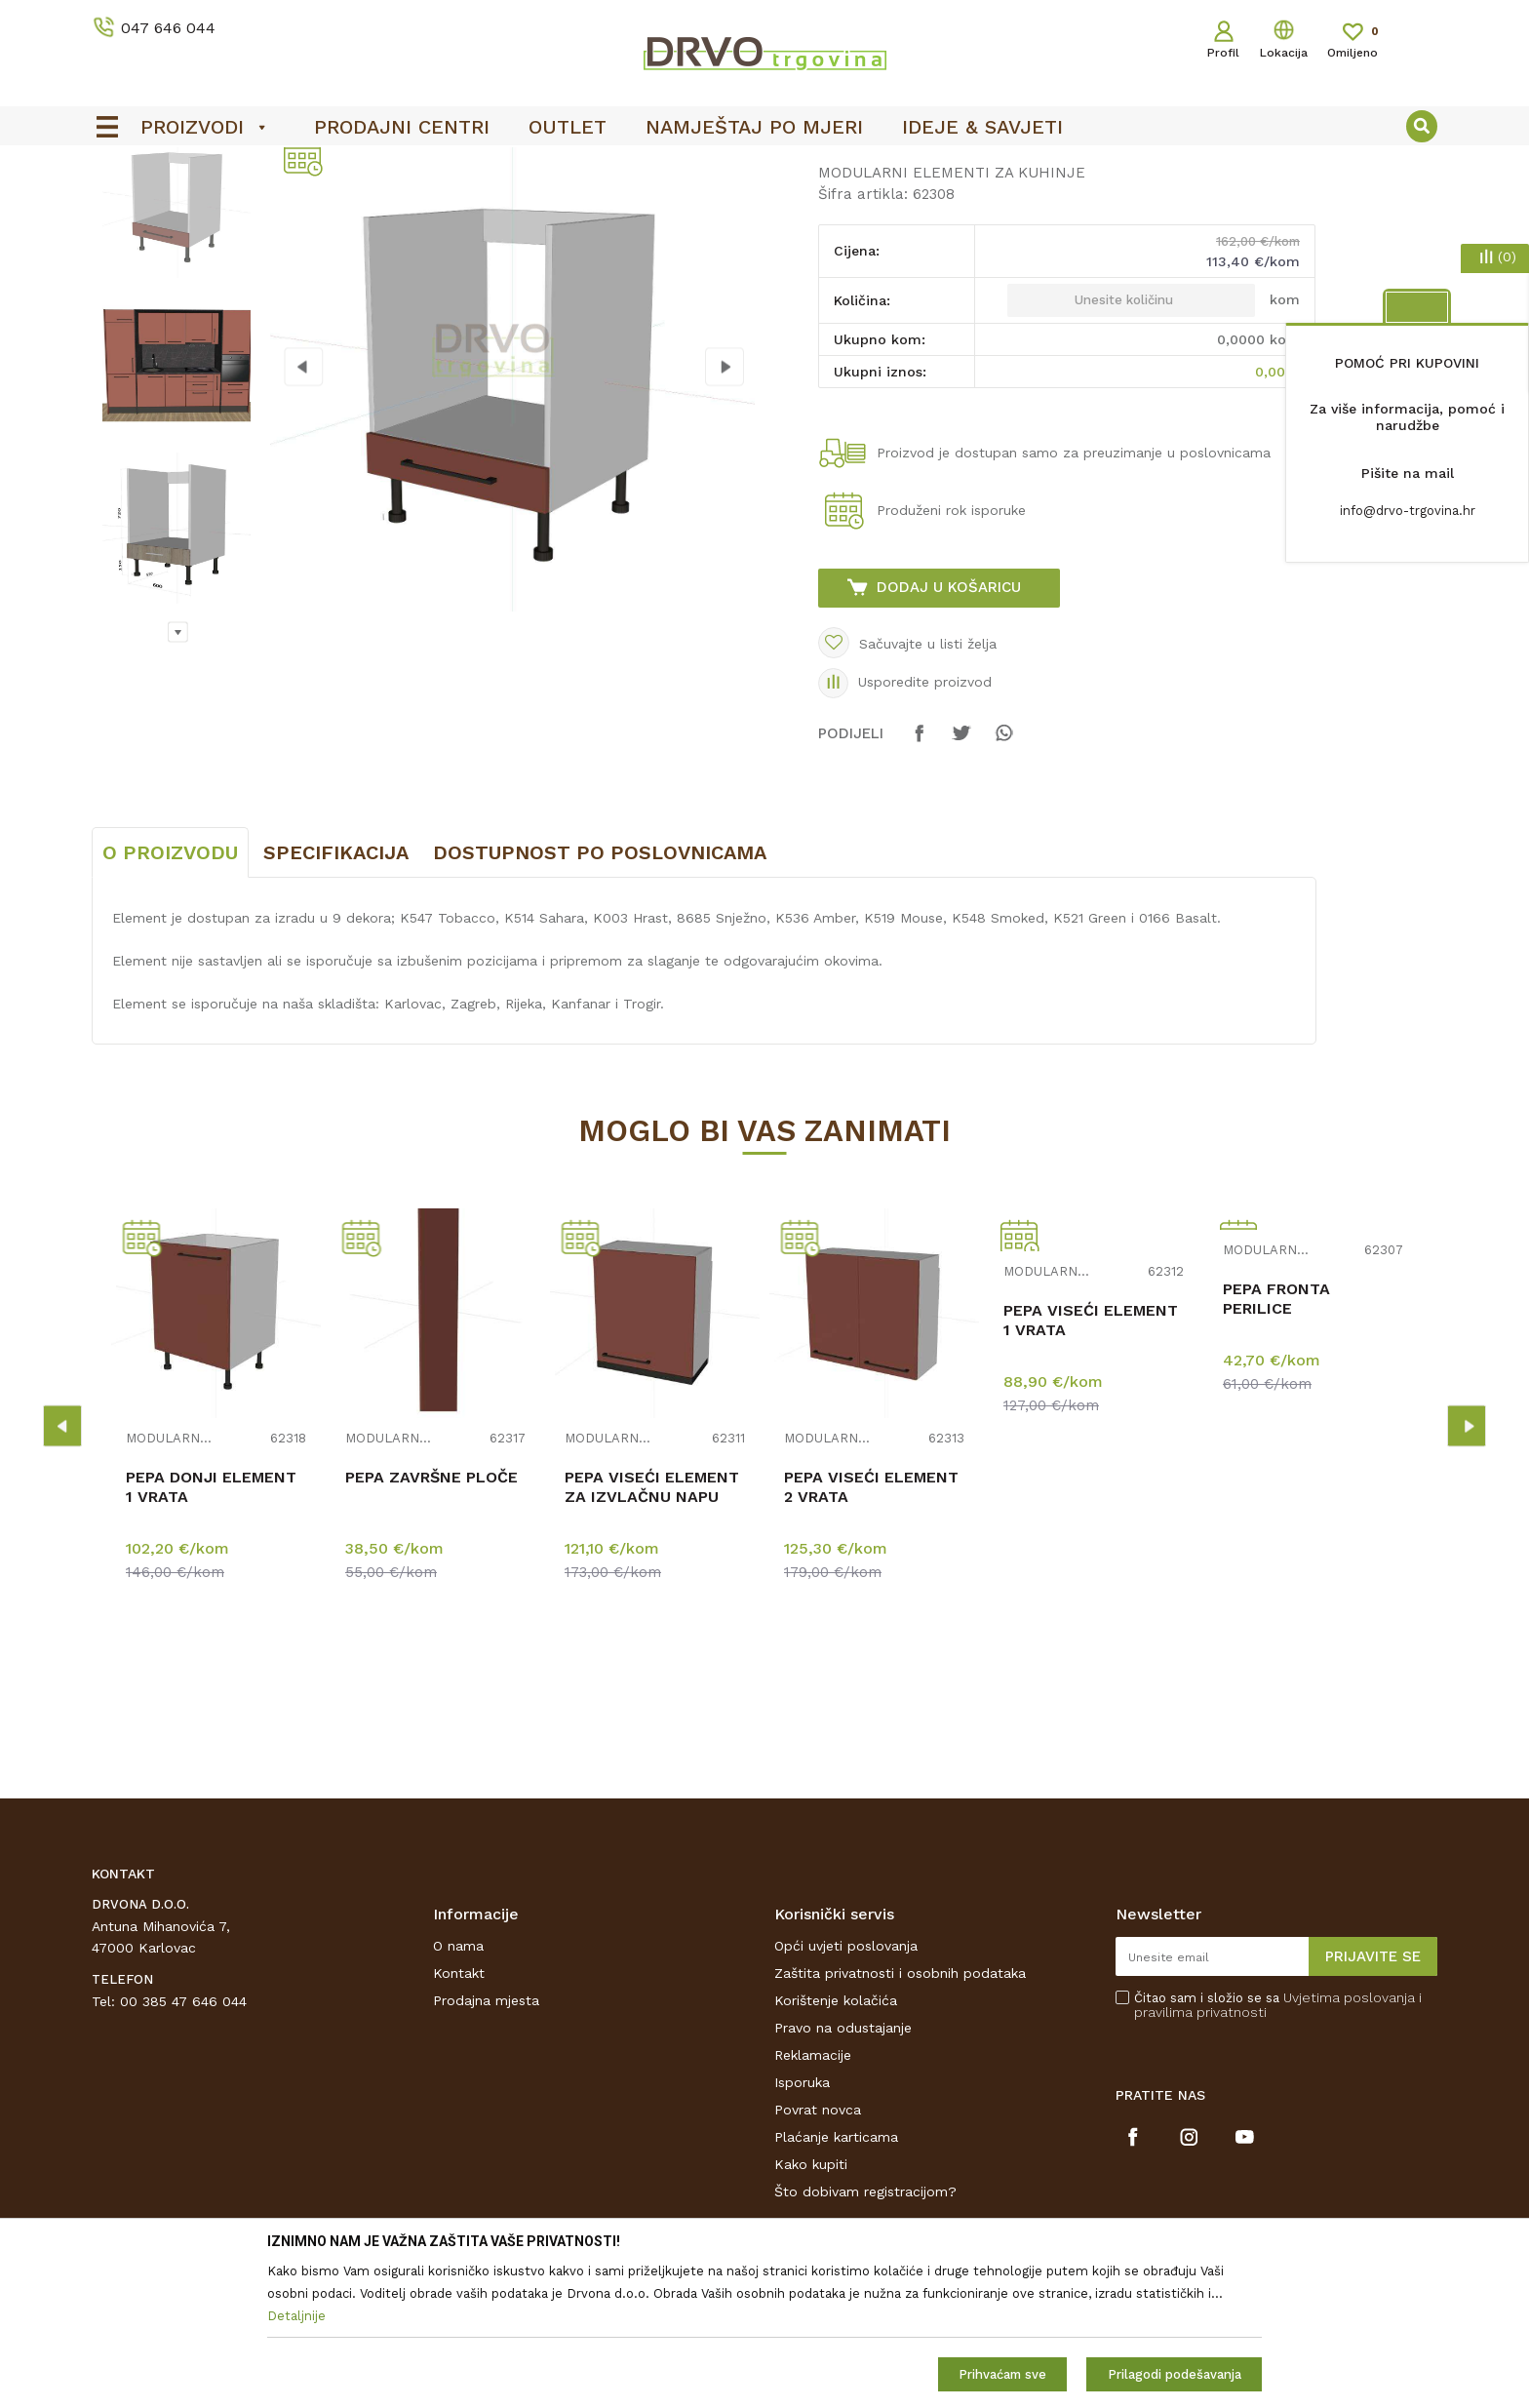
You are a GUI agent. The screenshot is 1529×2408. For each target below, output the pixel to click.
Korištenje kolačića (835, 2145)
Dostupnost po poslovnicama (599, 997)
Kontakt (459, 2118)
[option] (764, 166)
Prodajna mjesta (486, 2145)
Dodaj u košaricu (949, 732)
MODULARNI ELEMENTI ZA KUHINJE (509, 206)
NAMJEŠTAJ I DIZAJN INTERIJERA (271, 206)
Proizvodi (120, 206)
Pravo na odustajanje (843, 2173)
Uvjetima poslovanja (1349, 2143)
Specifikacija (336, 997)
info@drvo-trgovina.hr (1407, 510)
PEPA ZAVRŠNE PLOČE (431, 1622)
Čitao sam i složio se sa (1278, 2150)
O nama (458, 2091)
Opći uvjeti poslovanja (846, 2091)
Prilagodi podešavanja (1174, 2374)
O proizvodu (170, 997)
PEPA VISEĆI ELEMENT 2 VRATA (871, 1632)
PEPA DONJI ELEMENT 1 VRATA (211, 1632)
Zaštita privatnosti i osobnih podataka (900, 2118)
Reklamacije (812, 2200)
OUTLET (762, 167)
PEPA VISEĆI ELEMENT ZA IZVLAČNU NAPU (652, 1632)
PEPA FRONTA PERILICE (1276, 1444)
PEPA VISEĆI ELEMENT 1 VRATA (1090, 1465)
